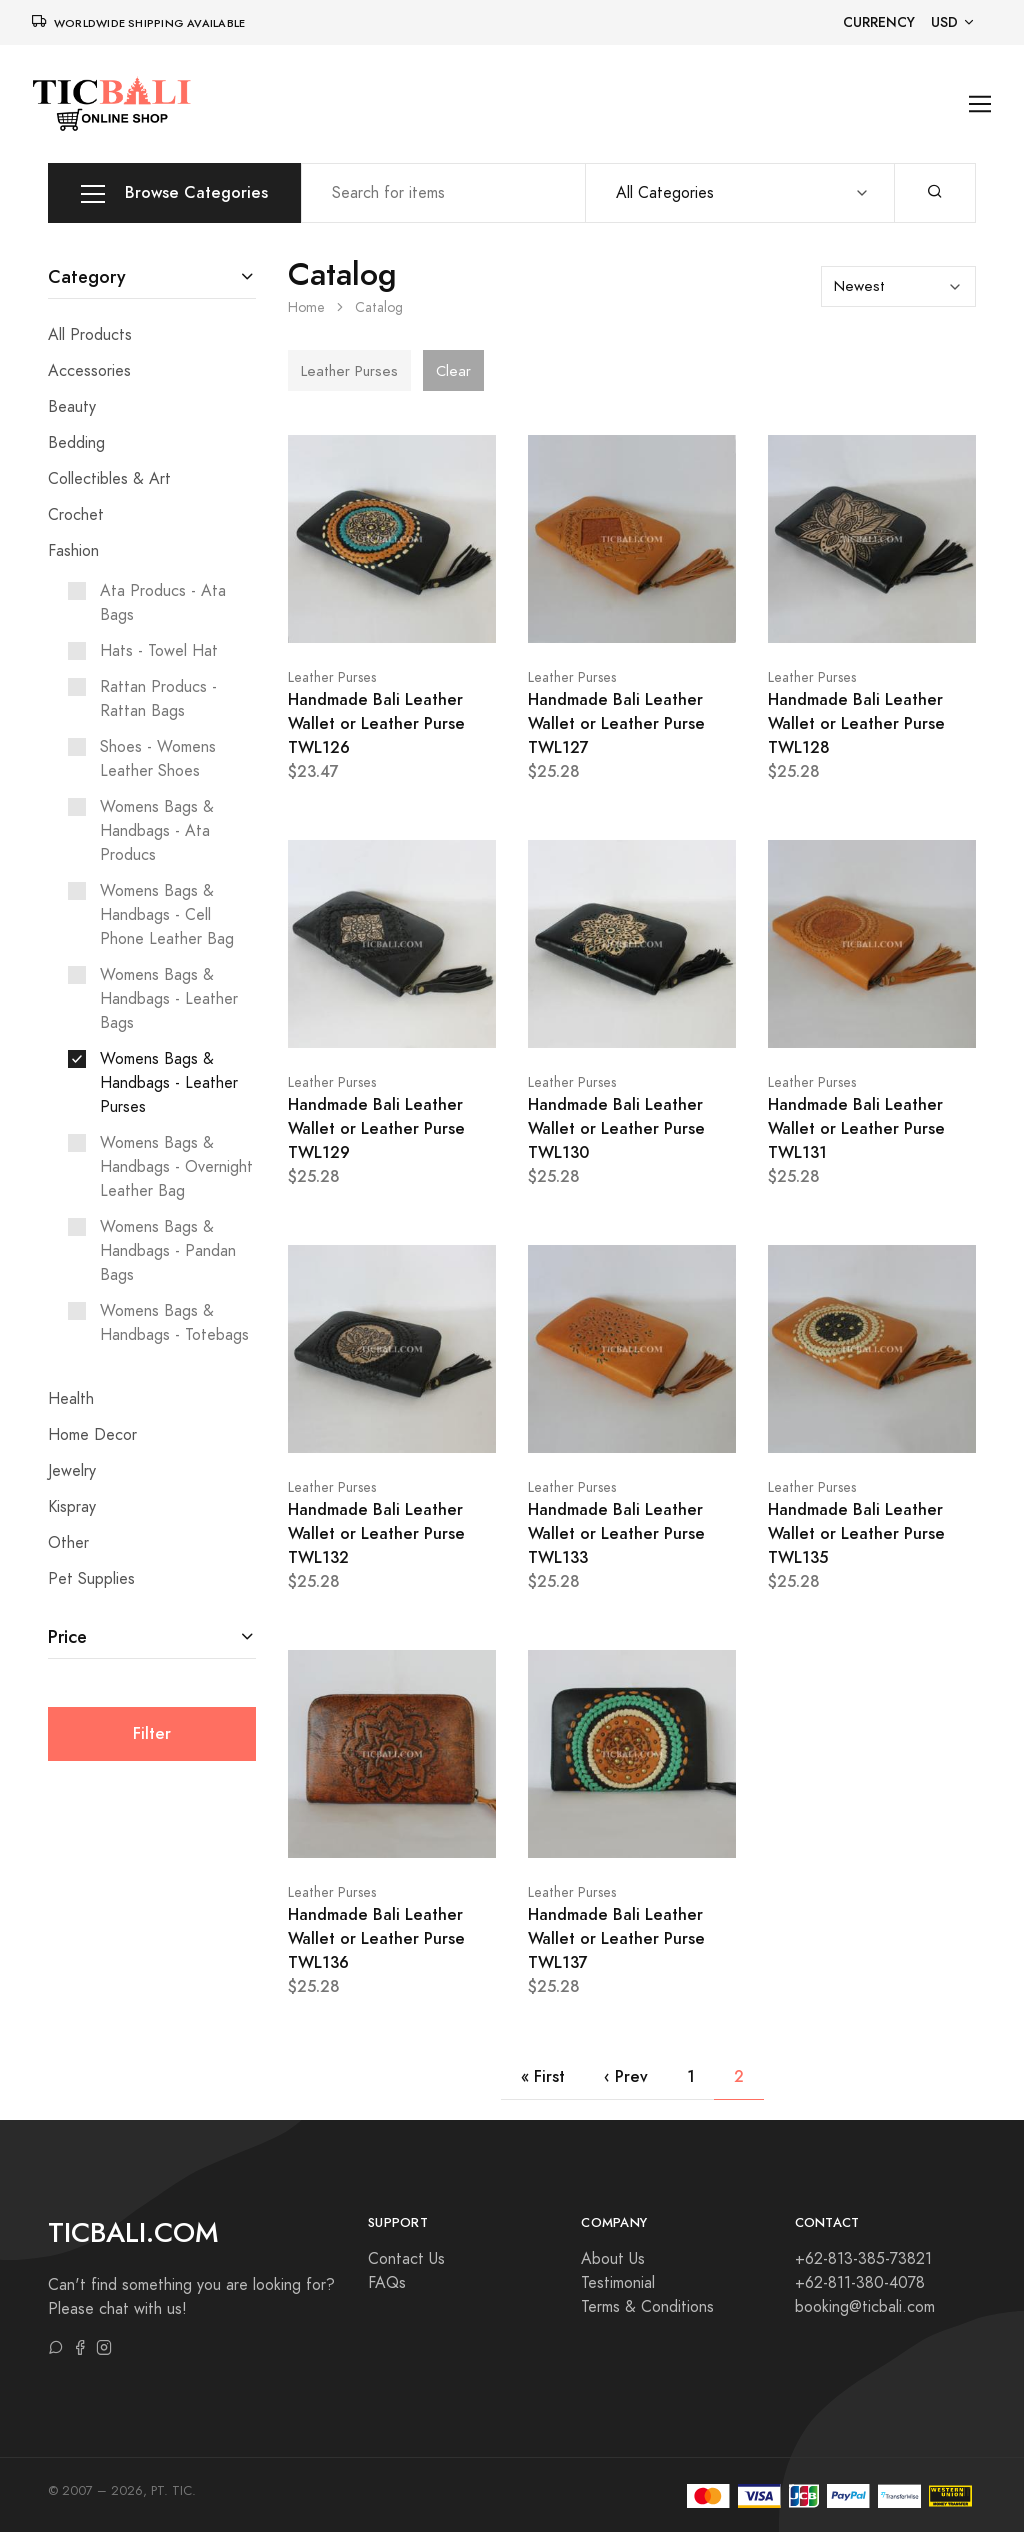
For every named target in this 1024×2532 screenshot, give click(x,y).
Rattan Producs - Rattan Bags (158, 699)
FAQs (387, 2283)
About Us (613, 2259)
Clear (453, 371)
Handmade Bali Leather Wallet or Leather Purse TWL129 (376, 1128)
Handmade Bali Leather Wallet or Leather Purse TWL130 (616, 1128)
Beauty (72, 407)
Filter (152, 1733)
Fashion (73, 551)
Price (67, 1636)
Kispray (72, 1507)
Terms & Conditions (647, 2307)
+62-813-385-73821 (863, 2259)
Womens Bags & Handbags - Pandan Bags (168, 1251)
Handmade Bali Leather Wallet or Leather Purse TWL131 (856, 1128)
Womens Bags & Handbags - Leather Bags (169, 999)
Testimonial (618, 2283)
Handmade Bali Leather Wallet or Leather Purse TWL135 (856, 1533)
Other (68, 1543)
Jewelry (72, 1471)
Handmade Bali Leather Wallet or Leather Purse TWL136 (376, 1938)
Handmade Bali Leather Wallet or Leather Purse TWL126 (376, 723)
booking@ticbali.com (865, 2307)
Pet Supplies (91, 1579)
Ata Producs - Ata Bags (163, 603)
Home (306, 307)
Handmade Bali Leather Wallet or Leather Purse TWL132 (376, 1533)
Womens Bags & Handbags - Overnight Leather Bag (176, 1167)
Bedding (76, 443)
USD (944, 22)
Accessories (89, 371)
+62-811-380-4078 (860, 2283)
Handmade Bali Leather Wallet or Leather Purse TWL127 (616, 723)
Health (71, 1399)
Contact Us (406, 2259)
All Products (90, 335)
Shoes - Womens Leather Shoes (158, 759)
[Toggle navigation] (980, 104)
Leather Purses (332, 677)
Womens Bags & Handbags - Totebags (174, 1323)
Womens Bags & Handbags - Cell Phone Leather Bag (167, 915)
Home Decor (92, 1435)
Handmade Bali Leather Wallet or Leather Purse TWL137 (616, 1938)
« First (543, 2076)
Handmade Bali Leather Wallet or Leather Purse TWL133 (616, 1533)
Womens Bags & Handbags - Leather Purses (169, 1083)
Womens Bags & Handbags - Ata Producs (157, 831)
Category (87, 276)
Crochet (76, 515)
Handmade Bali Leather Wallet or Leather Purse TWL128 (856, 723)
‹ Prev (626, 2076)
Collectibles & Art (109, 479)
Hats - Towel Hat (159, 651)
